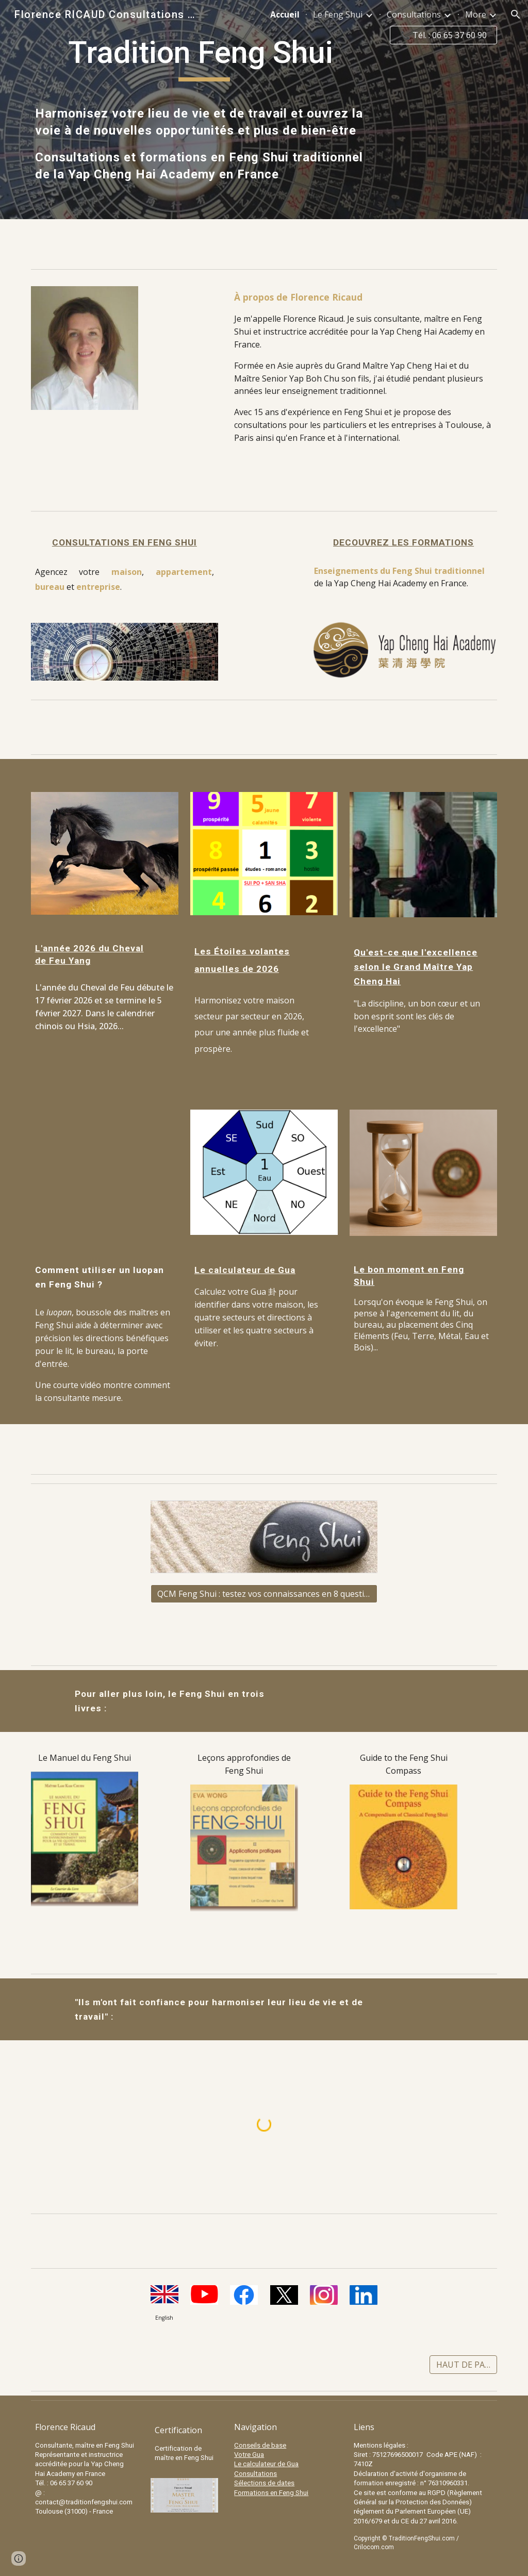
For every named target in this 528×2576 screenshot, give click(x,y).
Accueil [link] (285, 14)
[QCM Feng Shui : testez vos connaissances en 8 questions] (264, 1594)
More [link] (475, 14)
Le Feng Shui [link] (337, 14)
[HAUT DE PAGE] (463, 2365)
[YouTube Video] (104, 1172)
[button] (515, 14)
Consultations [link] (414, 14)
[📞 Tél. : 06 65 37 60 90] (443, 35)
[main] (204, 57)
